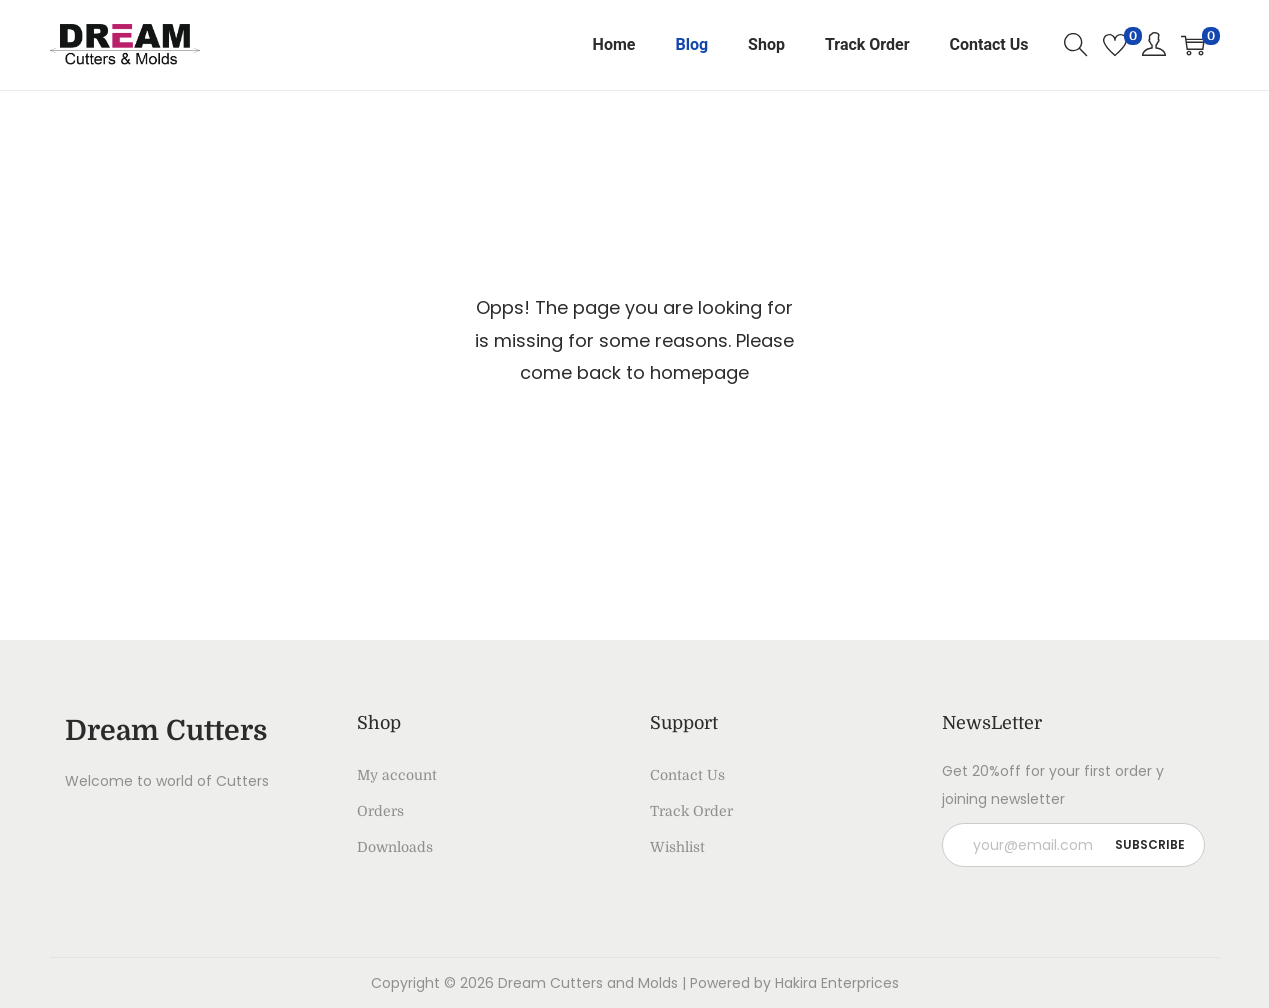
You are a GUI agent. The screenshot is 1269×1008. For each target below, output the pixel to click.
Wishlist (677, 847)
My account (397, 775)
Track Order (691, 811)
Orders (380, 811)
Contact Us (687, 775)
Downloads (395, 847)
